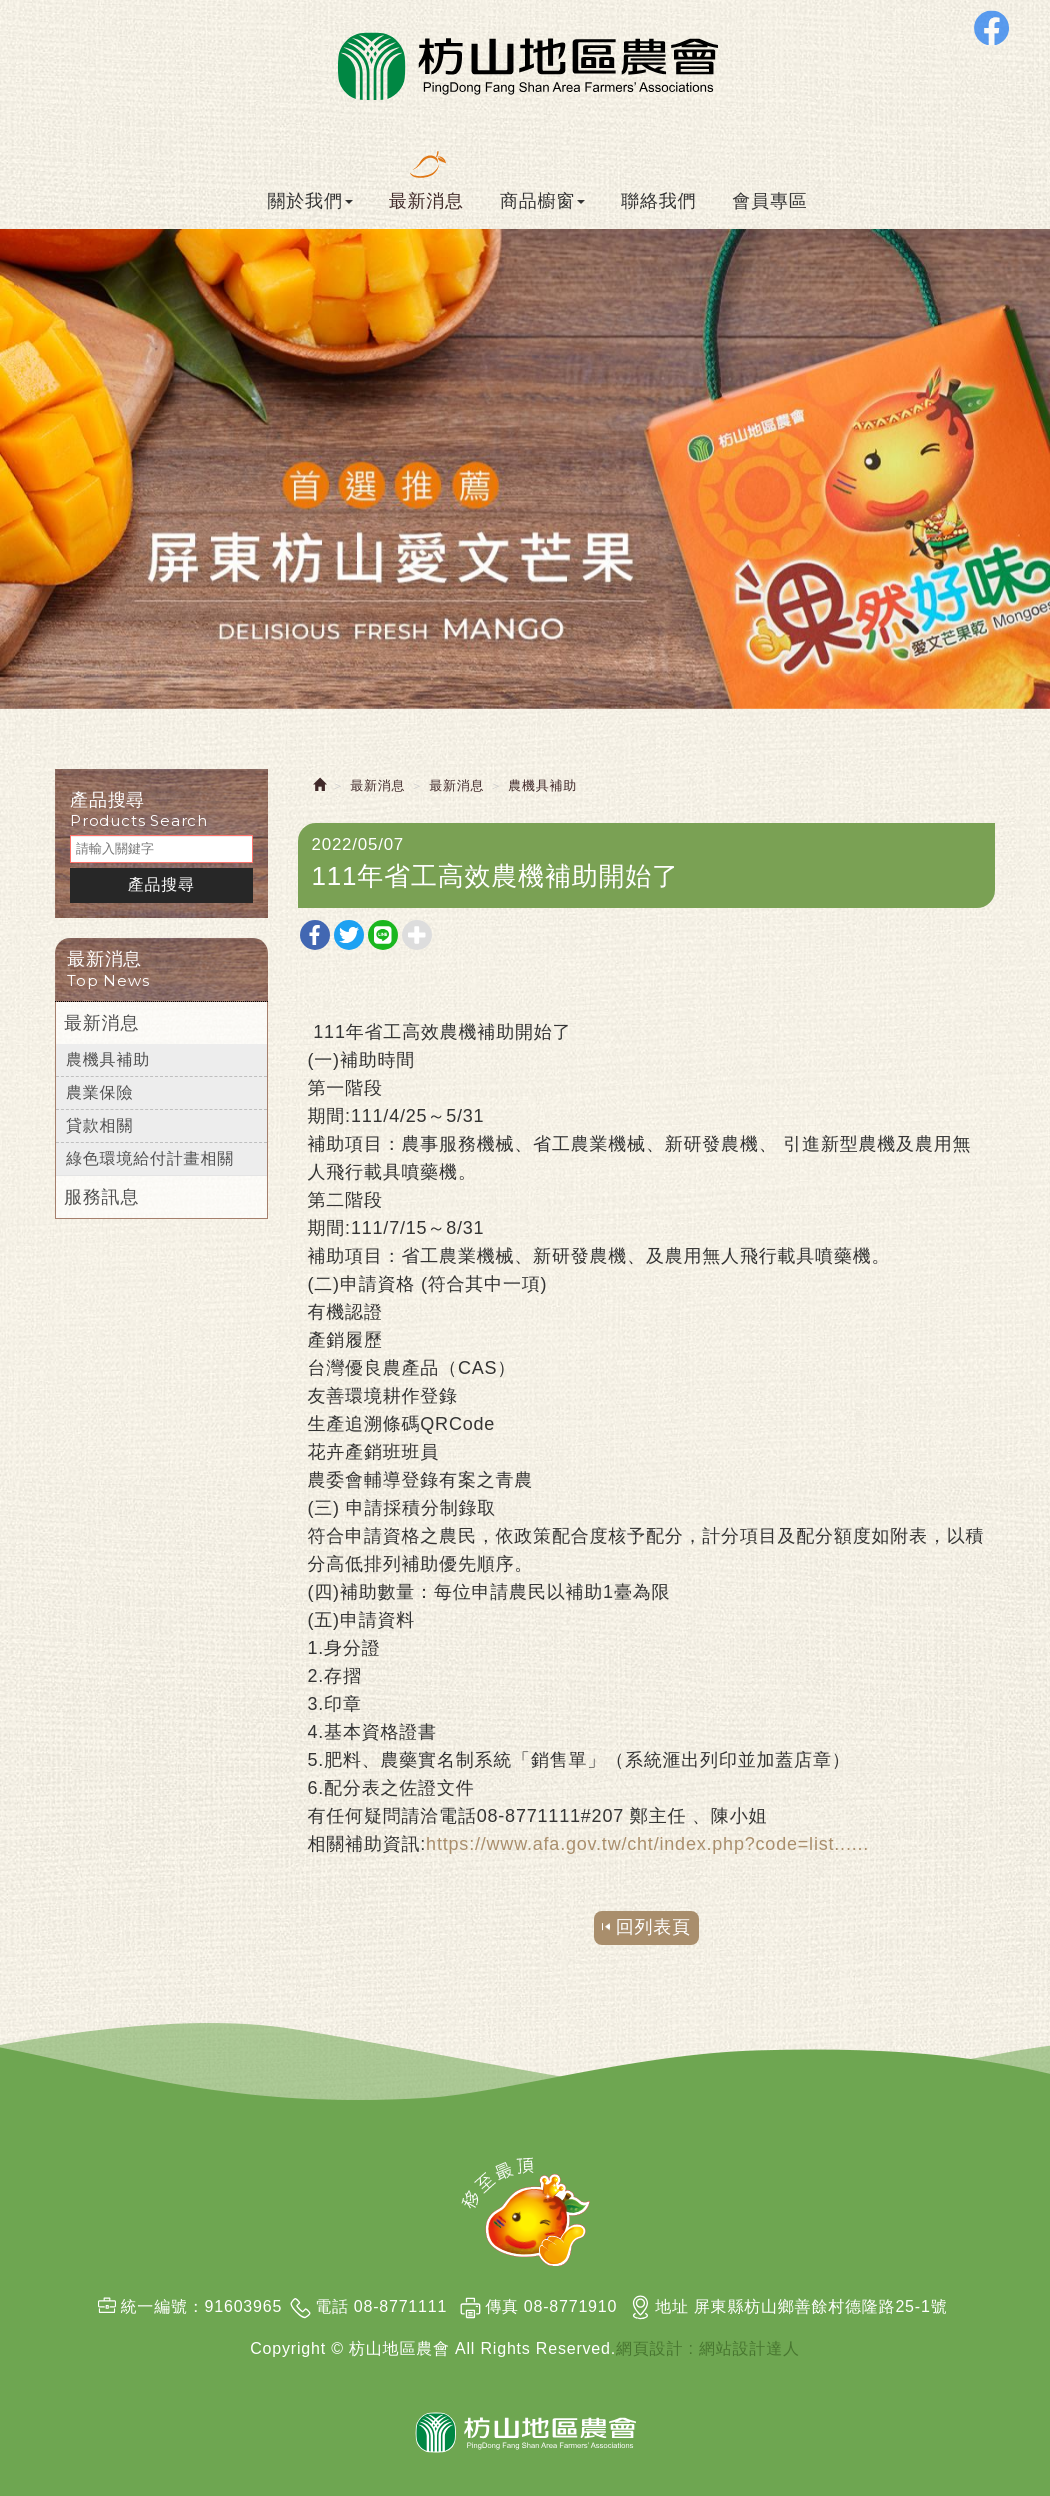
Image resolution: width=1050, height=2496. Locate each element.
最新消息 (101, 1023)
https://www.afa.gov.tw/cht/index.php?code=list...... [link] (647, 1844)
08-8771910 (570, 2306)
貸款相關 (99, 1125)
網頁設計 (649, 2348)
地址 (672, 2306)
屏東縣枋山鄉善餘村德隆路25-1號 (821, 2306)
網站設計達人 (749, 2348)
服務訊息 (101, 1197)
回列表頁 (653, 1927)
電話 (332, 2306)
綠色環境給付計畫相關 (150, 1158)
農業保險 (99, 1092)
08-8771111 (400, 2306)
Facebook (992, 27)
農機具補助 (108, 1059)
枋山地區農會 (525, 63)
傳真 (502, 2306)
